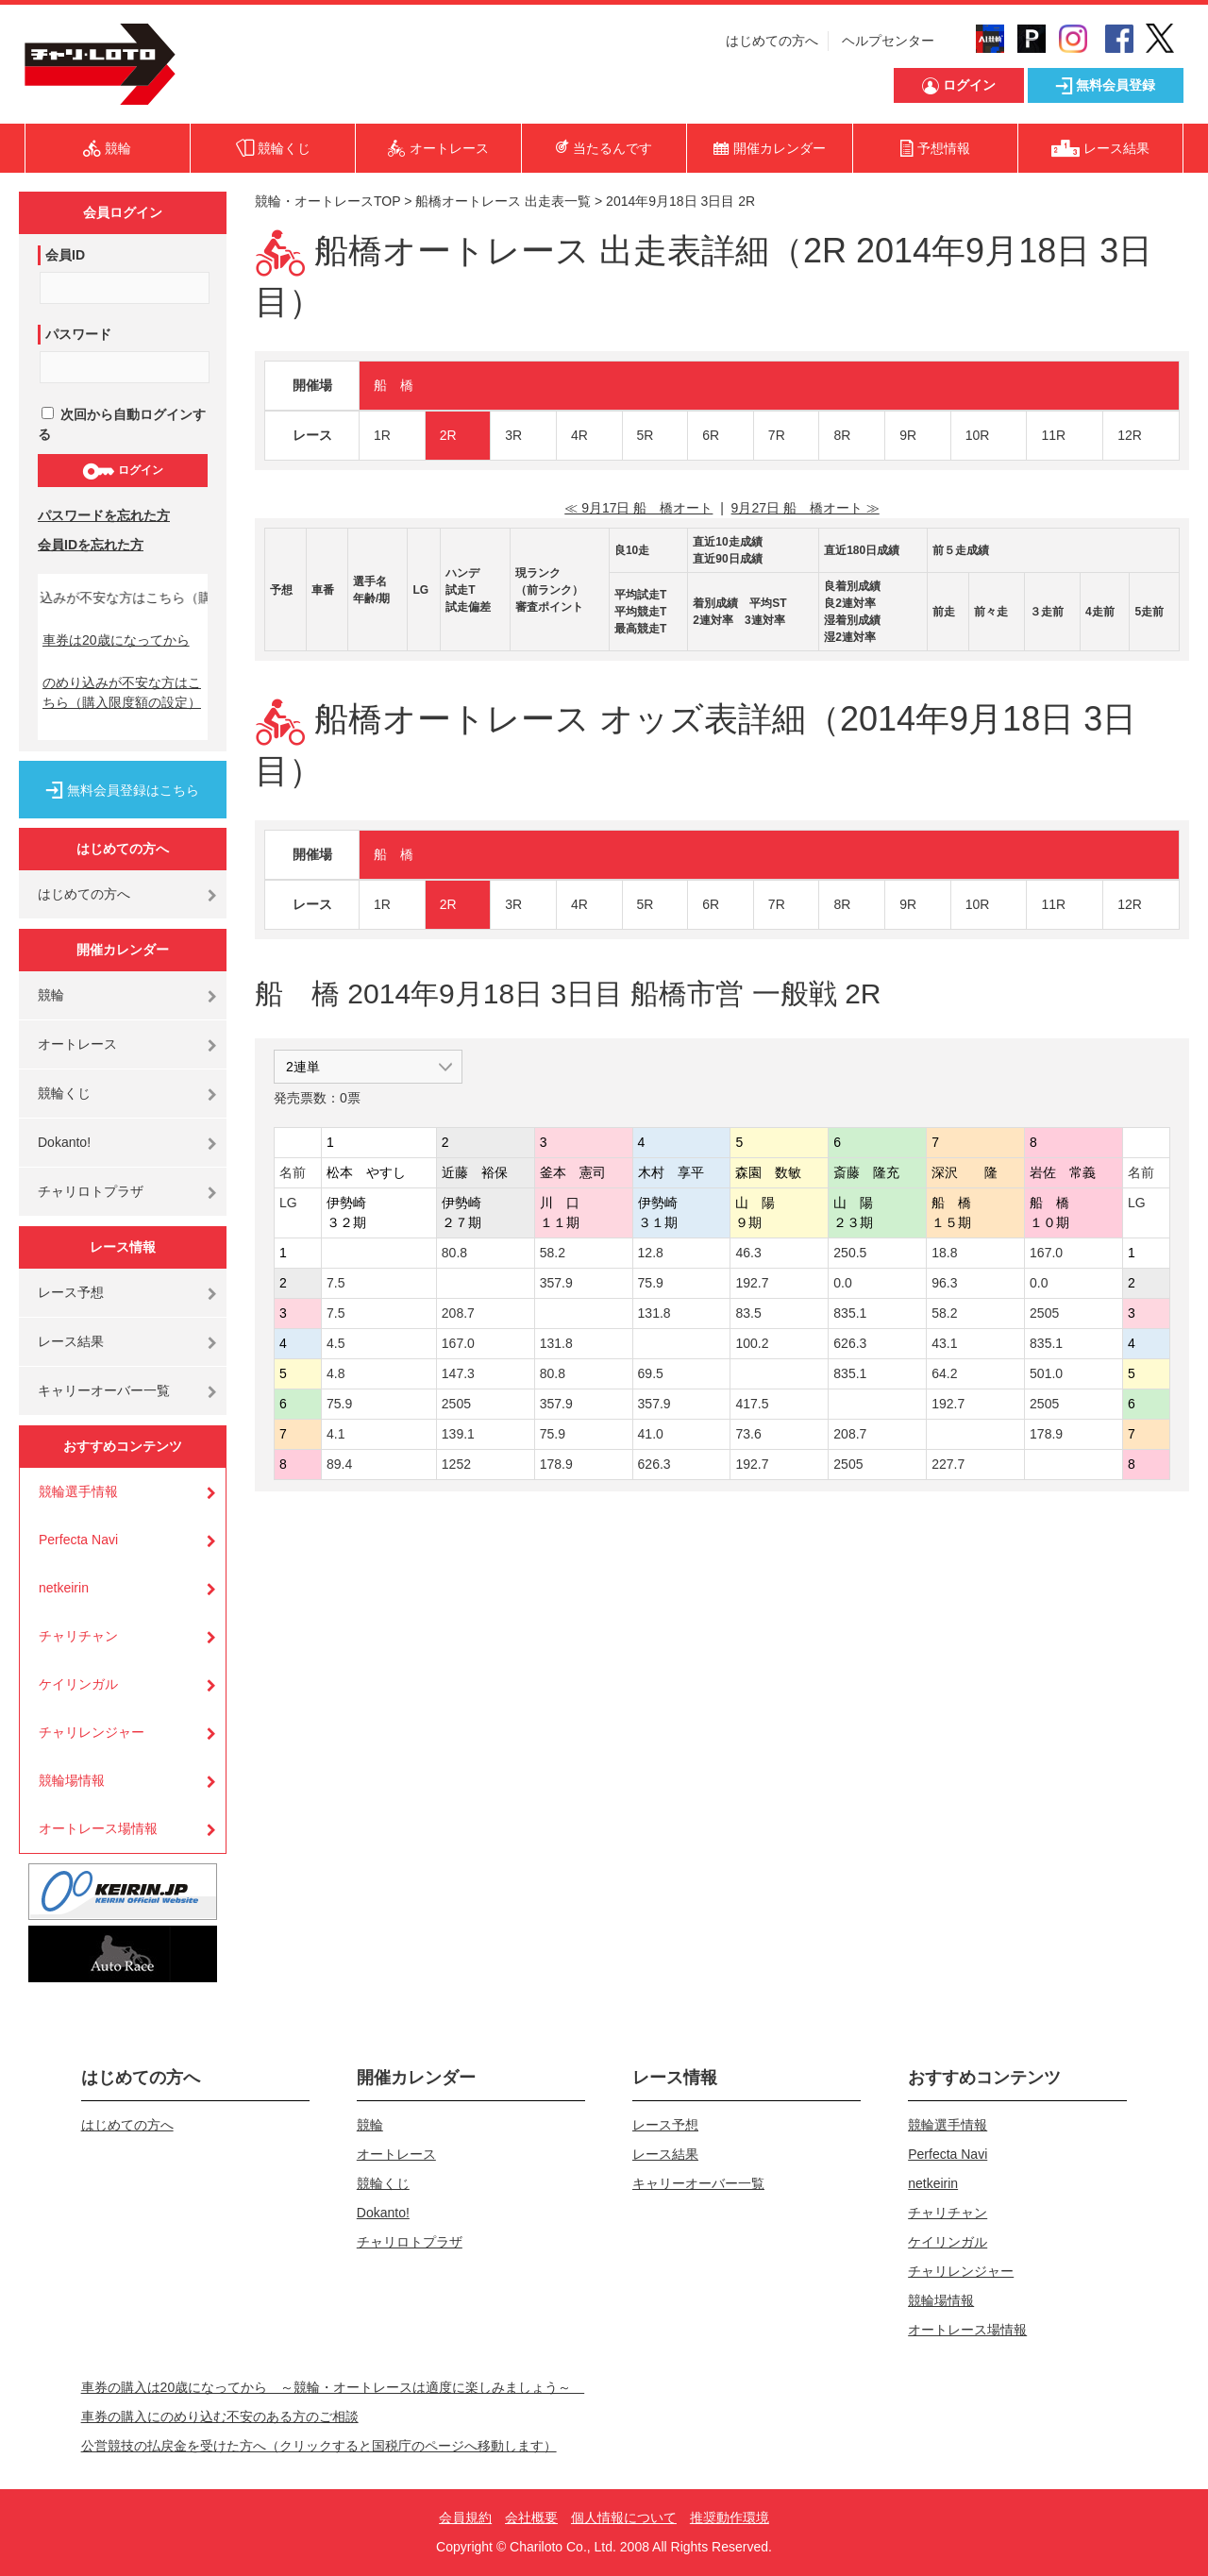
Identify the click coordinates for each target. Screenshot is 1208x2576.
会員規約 (465, 2517)
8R (841, 435)
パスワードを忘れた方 (104, 515)
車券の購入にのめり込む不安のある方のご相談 (220, 2416)
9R (907, 435)
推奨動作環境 (729, 2517)
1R (382, 435)
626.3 (849, 1343)
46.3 (748, 1252)
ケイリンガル (78, 1684)
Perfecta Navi (78, 1539)
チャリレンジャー (91, 1732)
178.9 (1046, 1433)
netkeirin (64, 1587)
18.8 (944, 1252)
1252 (456, 1464)
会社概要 (531, 2517)
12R (1129, 435)
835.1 (849, 1313)
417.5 (751, 1403)
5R (645, 435)
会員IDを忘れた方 (90, 544)
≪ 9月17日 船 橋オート (638, 507)
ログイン (122, 471)
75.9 (650, 1282)
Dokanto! (64, 1142)
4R (579, 435)
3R (513, 435)
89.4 (339, 1464)
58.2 (552, 1252)
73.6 (748, 1433)
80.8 (454, 1252)
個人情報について (624, 2517)
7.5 (335, 1282)
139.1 (458, 1433)
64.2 (944, 1373)
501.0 (1046, 1373)
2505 (1044, 1313)
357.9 (556, 1282)
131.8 (654, 1313)
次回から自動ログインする (122, 424)
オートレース (77, 1044)
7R (776, 435)
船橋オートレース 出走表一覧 (503, 201)
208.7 (458, 1313)
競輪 (51, 994)
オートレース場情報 (98, 1828)
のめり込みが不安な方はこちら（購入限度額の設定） (121, 692)
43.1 (944, 1343)
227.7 (948, 1464)
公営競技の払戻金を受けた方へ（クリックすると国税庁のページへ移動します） (319, 2445)
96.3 (944, 1282)
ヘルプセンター (888, 40)
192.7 (751, 1282)
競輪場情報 (72, 1780)
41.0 (650, 1433)
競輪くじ (64, 1093)
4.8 (335, 1373)
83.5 (748, 1313)
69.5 (650, 1373)
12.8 (650, 1252)
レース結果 (71, 1341)
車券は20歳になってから (116, 640)
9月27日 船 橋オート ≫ (805, 507)
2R (448, 435)
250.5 (849, 1252)
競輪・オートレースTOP (327, 201)
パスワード (78, 334)
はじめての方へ (772, 40)
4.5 (335, 1343)
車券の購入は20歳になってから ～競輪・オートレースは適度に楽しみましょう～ (333, 2387)
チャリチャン (78, 1635)
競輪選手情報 (78, 1491)
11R (1053, 435)
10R (977, 435)
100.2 (751, 1343)
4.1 (335, 1433)
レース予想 (71, 1292)
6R (710, 435)
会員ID (65, 254)
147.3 (458, 1373)
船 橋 (393, 385)
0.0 (842, 1282)
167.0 (1046, 1252)
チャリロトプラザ (90, 1191)
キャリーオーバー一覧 (104, 1390)
